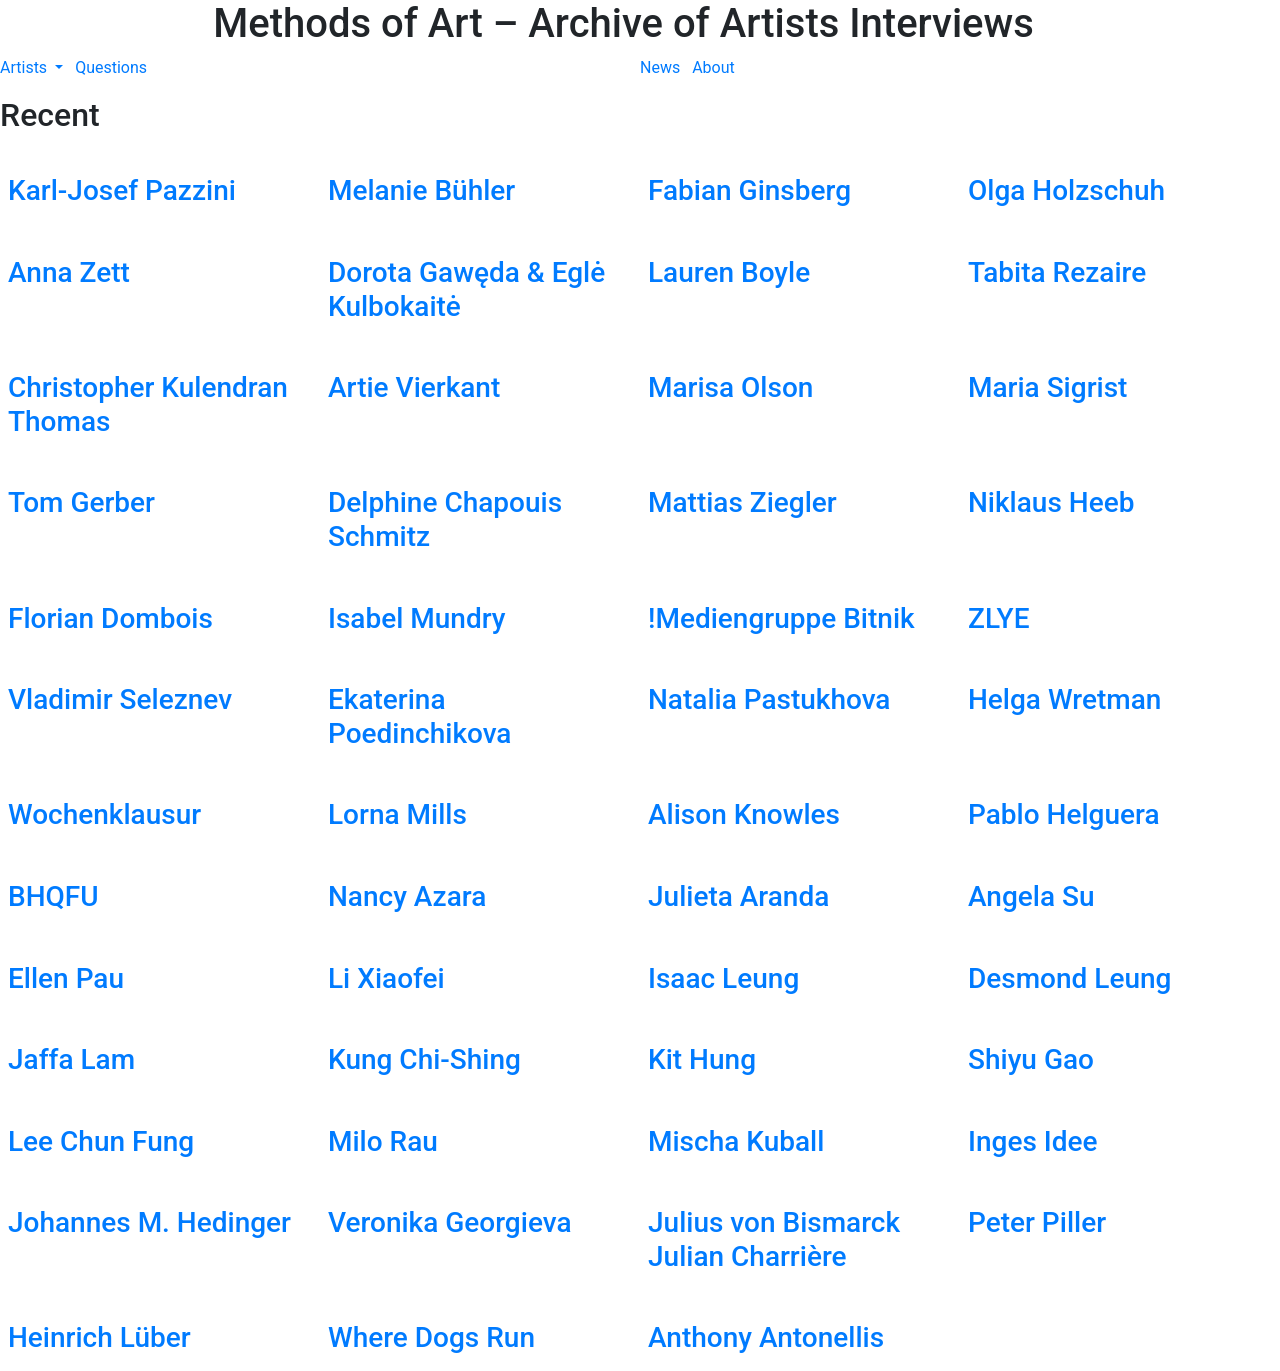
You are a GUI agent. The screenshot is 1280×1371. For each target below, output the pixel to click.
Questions (111, 67)
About (713, 67)
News (660, 67)
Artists (25, 67)
